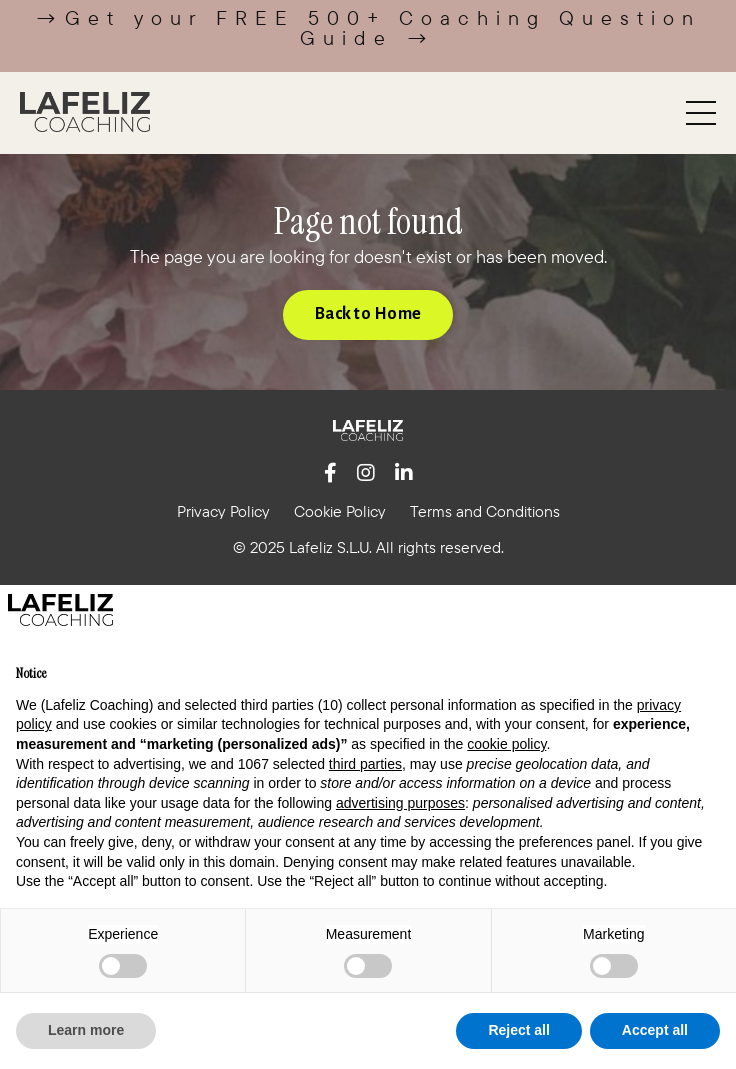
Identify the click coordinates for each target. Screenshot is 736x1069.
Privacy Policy (223, 511)
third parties (365, 764)
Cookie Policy (340, 511)
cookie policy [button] (506, 744)
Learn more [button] (86, 1030)
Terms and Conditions (485, 511)
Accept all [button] (655, 1030)
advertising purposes (400, 803)
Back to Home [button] (368, 314)
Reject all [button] (518, 1030)
